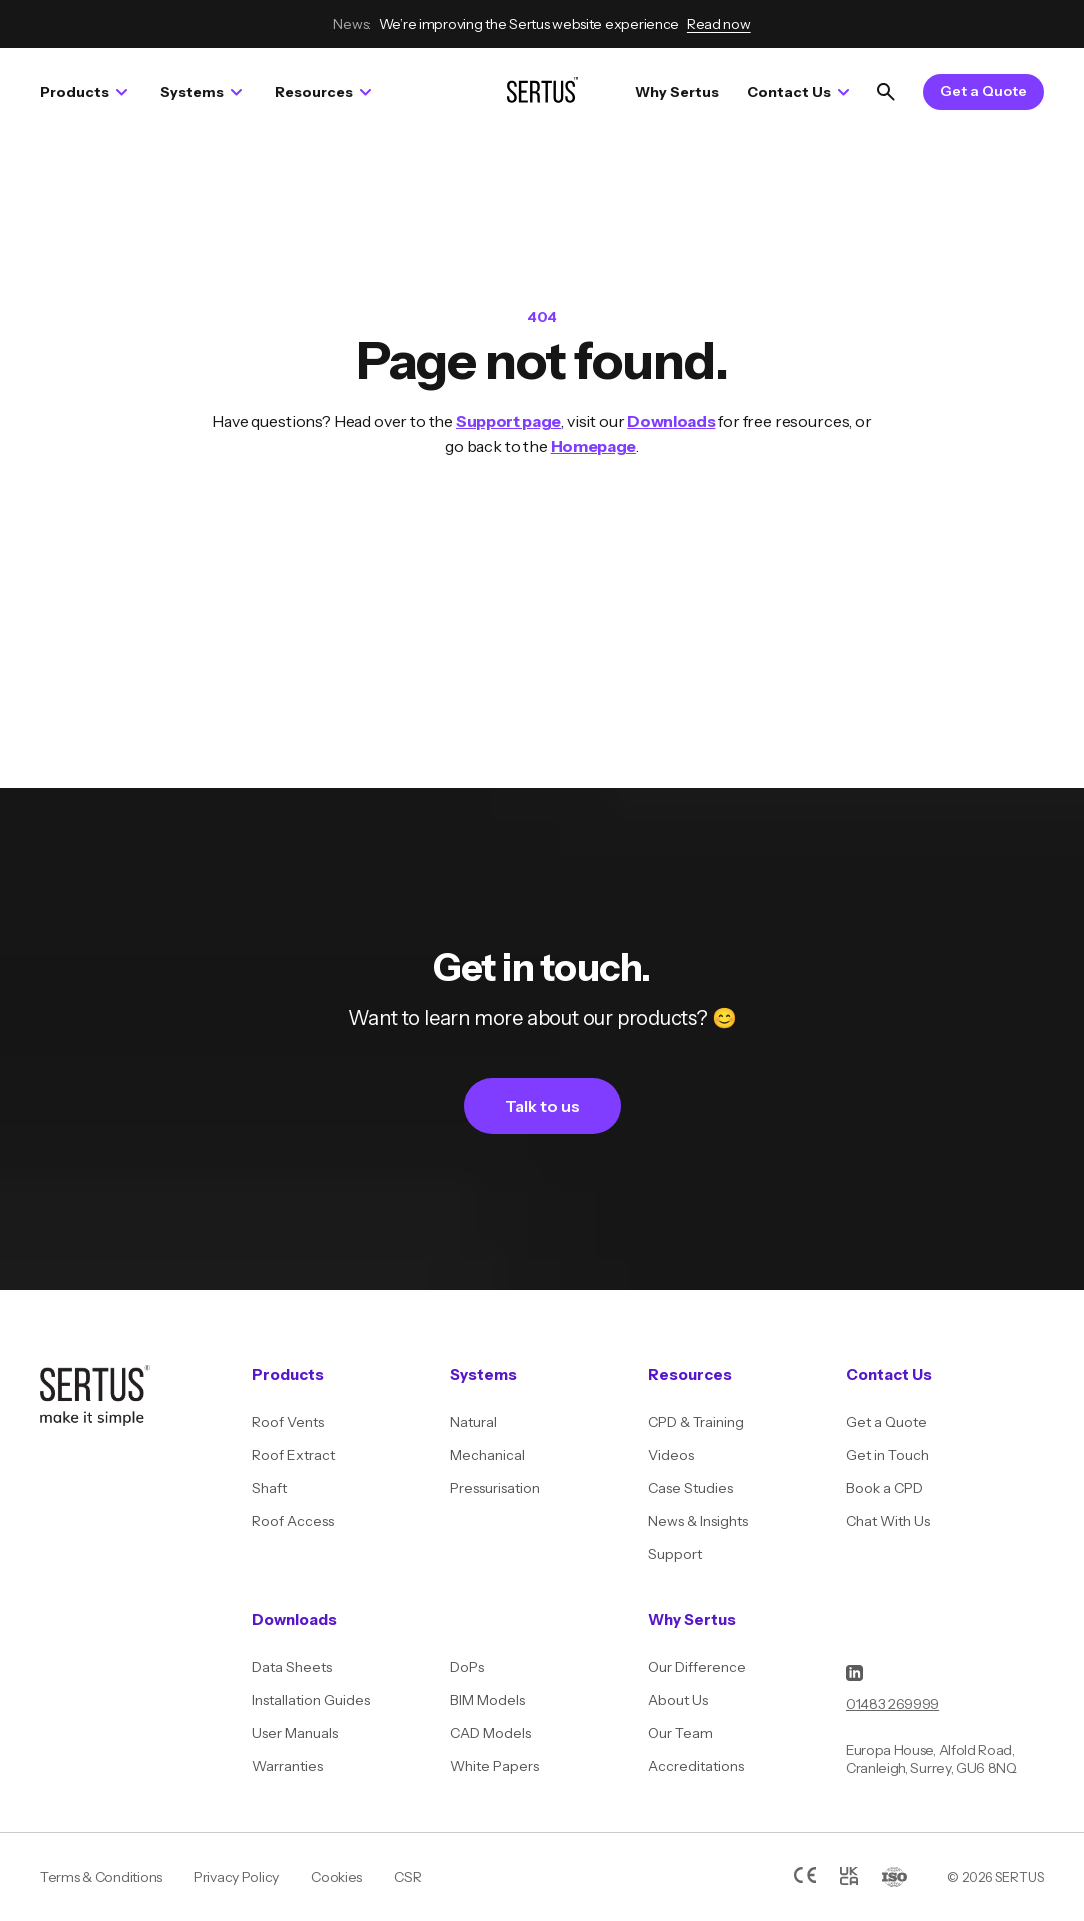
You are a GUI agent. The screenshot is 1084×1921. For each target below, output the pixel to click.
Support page (508, 421)
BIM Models (487, 1700)
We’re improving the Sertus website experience (541, 24)
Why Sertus (677, 92)
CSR (407, 1877)
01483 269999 (892, 1704)
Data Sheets (292, 1667)
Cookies (336, 1877)
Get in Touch (887, 1455)
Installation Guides (311, 1700)
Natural (473, 1422)
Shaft (269, 1488)
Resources (323, 92)
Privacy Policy (236, 1877)
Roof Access (293, 1521)
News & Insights (698, 1521)
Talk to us (542, 1106)
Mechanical (487, 1455)
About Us (678, 1700)
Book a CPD (884, 1488)
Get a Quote (983, 91)
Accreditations (696, 1766)
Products (83, 92)
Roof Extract (293, 1455)
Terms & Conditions (101, 1877)
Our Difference (697, 1667)
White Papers (494, 1766)
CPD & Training (696, 1422)
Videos (671, 1455)
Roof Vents (288, 1422)
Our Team (680, 1733)
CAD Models (490, 1733)
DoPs (467, 1667)
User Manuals (295, 1733)
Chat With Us (888, 1521)
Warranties (287, 1766)
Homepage (593, 446)
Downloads (671, 421)
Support (675, 1554)
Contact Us (798, 92)
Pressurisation (495, 1488)
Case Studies (690, 1488)
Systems (201, 92)
